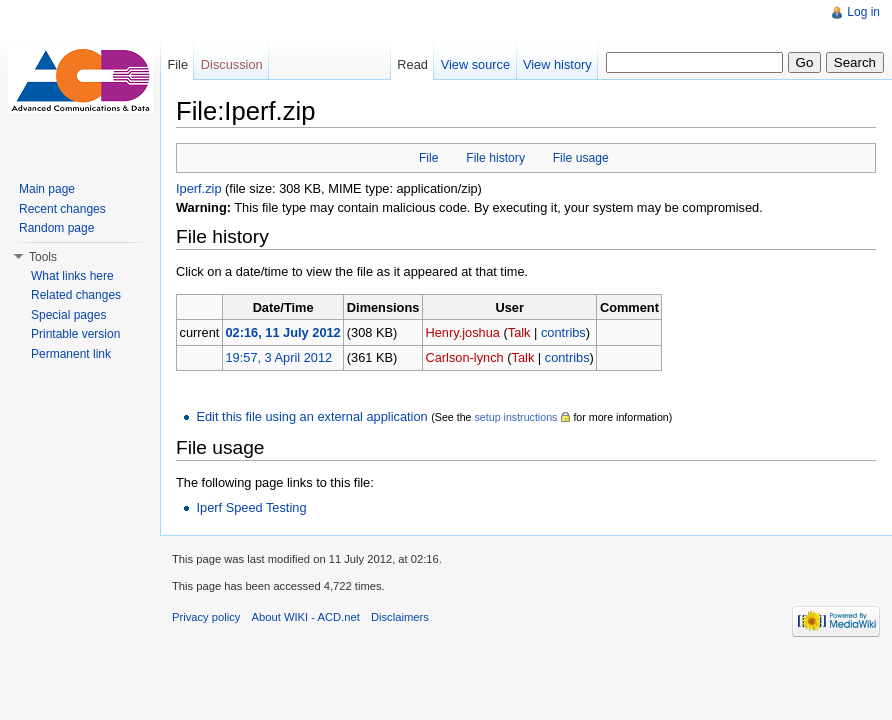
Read (412, 64)
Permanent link (71, 354)
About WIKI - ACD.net (306, 617)
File (429, 158)
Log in (863, 12)
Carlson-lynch (464, 357)
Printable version (75, 334)
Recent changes (62, 209)
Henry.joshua (462, 332)
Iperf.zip (199, 188)
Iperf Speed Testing (251, 507)
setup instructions (515, 417)
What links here (72, 276)
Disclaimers (400, 617)
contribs (563, 332)
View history (557, 64)
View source (475, 64)
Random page (56, 228)
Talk (519, 332)
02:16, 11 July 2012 (282, 332)
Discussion (232, 64)
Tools (43, 257)
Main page (47, 189)
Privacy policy (206, 617)
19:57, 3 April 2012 (278, 357)
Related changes (76, 295)
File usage (581, 158)
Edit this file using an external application (311, 416)
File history (495, 158)
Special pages (68, 315)
